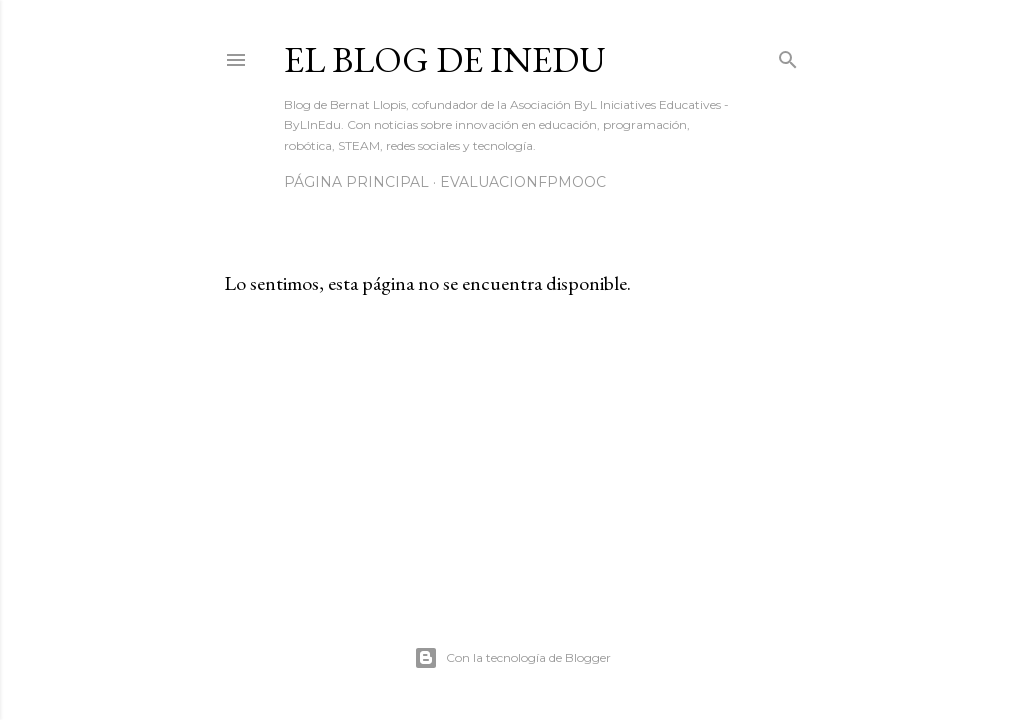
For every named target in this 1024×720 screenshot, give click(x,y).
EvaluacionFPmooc (523, 182)
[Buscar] (788, 55)
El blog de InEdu (445, 59)
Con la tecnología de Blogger (512, 658)
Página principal (356, 182)
